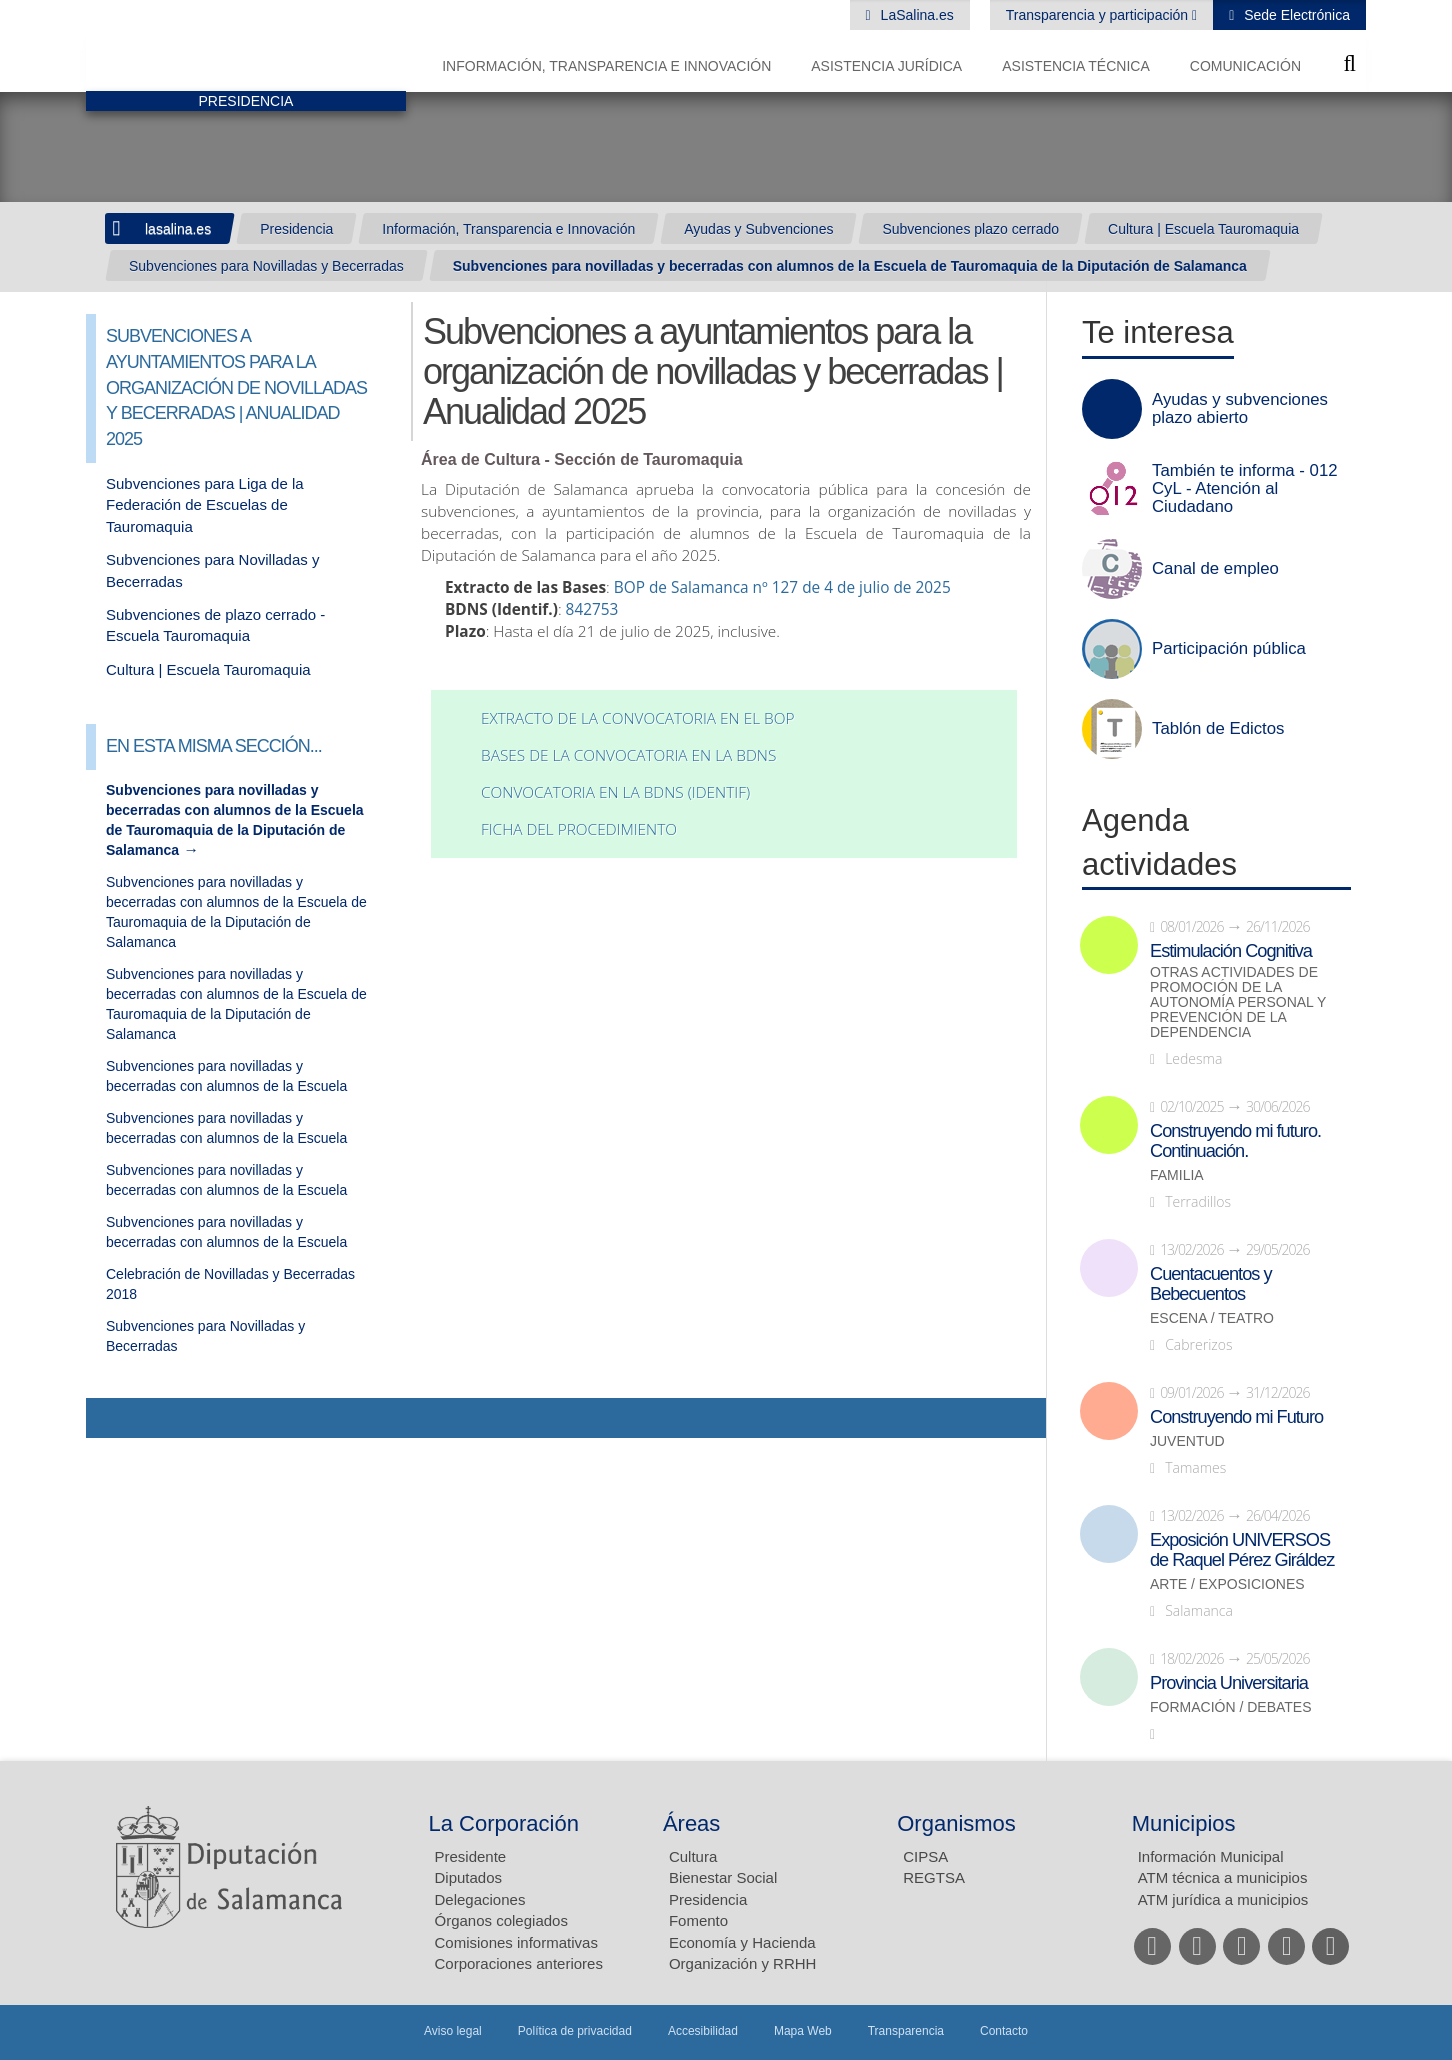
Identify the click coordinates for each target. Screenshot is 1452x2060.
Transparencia (906, 2031)
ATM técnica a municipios (1223, 1877)
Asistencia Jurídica (886, 66)
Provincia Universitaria (1229, 1683)
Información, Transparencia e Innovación (606, 66)
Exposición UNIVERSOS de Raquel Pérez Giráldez (1242, 1550)
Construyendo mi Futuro (1236, 1417)
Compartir (111, 1418)
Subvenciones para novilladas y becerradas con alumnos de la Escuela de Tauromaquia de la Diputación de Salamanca (850, 266)
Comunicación (1245, 66)
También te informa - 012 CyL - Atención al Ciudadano (1245, 489)
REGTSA (934, 1877)
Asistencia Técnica (1076, 66)
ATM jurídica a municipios (1223, 1899)
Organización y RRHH (743, 1963)
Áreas (691, 1823)
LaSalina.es (915, 15)
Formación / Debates (1231, 1707)
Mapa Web (803, 2031)
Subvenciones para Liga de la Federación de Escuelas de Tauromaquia (205, 505)
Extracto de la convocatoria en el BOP (637, 718)
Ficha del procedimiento (579, 829)
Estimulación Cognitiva (1231, 951)
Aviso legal (453, 2031)
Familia (1177, 1175)
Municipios (1184, 1823)
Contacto (1004, 2031)
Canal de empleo (1215, 569)
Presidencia (296, 229)
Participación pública (1229, 649)
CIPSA (925, 1856)
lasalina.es (178, 229)
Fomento (698, 1920)
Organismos (956, 1823)
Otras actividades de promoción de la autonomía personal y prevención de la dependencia (1238, 1002)
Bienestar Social (723, 1877)
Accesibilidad (703, 2031)
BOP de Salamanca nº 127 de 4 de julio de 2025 (782, 587)
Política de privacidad (575, 2031)
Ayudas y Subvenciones (758, 229)
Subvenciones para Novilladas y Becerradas (266, 266)
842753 (592, 609)
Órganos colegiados (501, 1920)
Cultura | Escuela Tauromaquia (1203, 229)
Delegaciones (480, 1899)
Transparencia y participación (1099, 15)
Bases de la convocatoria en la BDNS (628, 755)
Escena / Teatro (1212, 1318)
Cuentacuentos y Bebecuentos (1211, 1284)
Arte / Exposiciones (1227, 1584)
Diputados (469, 1877)
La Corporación (504, 1823)
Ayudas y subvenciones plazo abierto (1240, 409)
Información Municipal (1211, 1856)
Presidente (471, 1856)
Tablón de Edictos (1218, 729)
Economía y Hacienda (742, 1942)
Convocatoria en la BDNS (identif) (615, 792)
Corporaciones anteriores (519, 1963)
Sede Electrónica (1295, 15)
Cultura (693, 1856)
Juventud (1187, 1441)
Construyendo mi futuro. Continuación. (1235, 1141)
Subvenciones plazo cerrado (970, 229)
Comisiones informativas (516, 1942)
